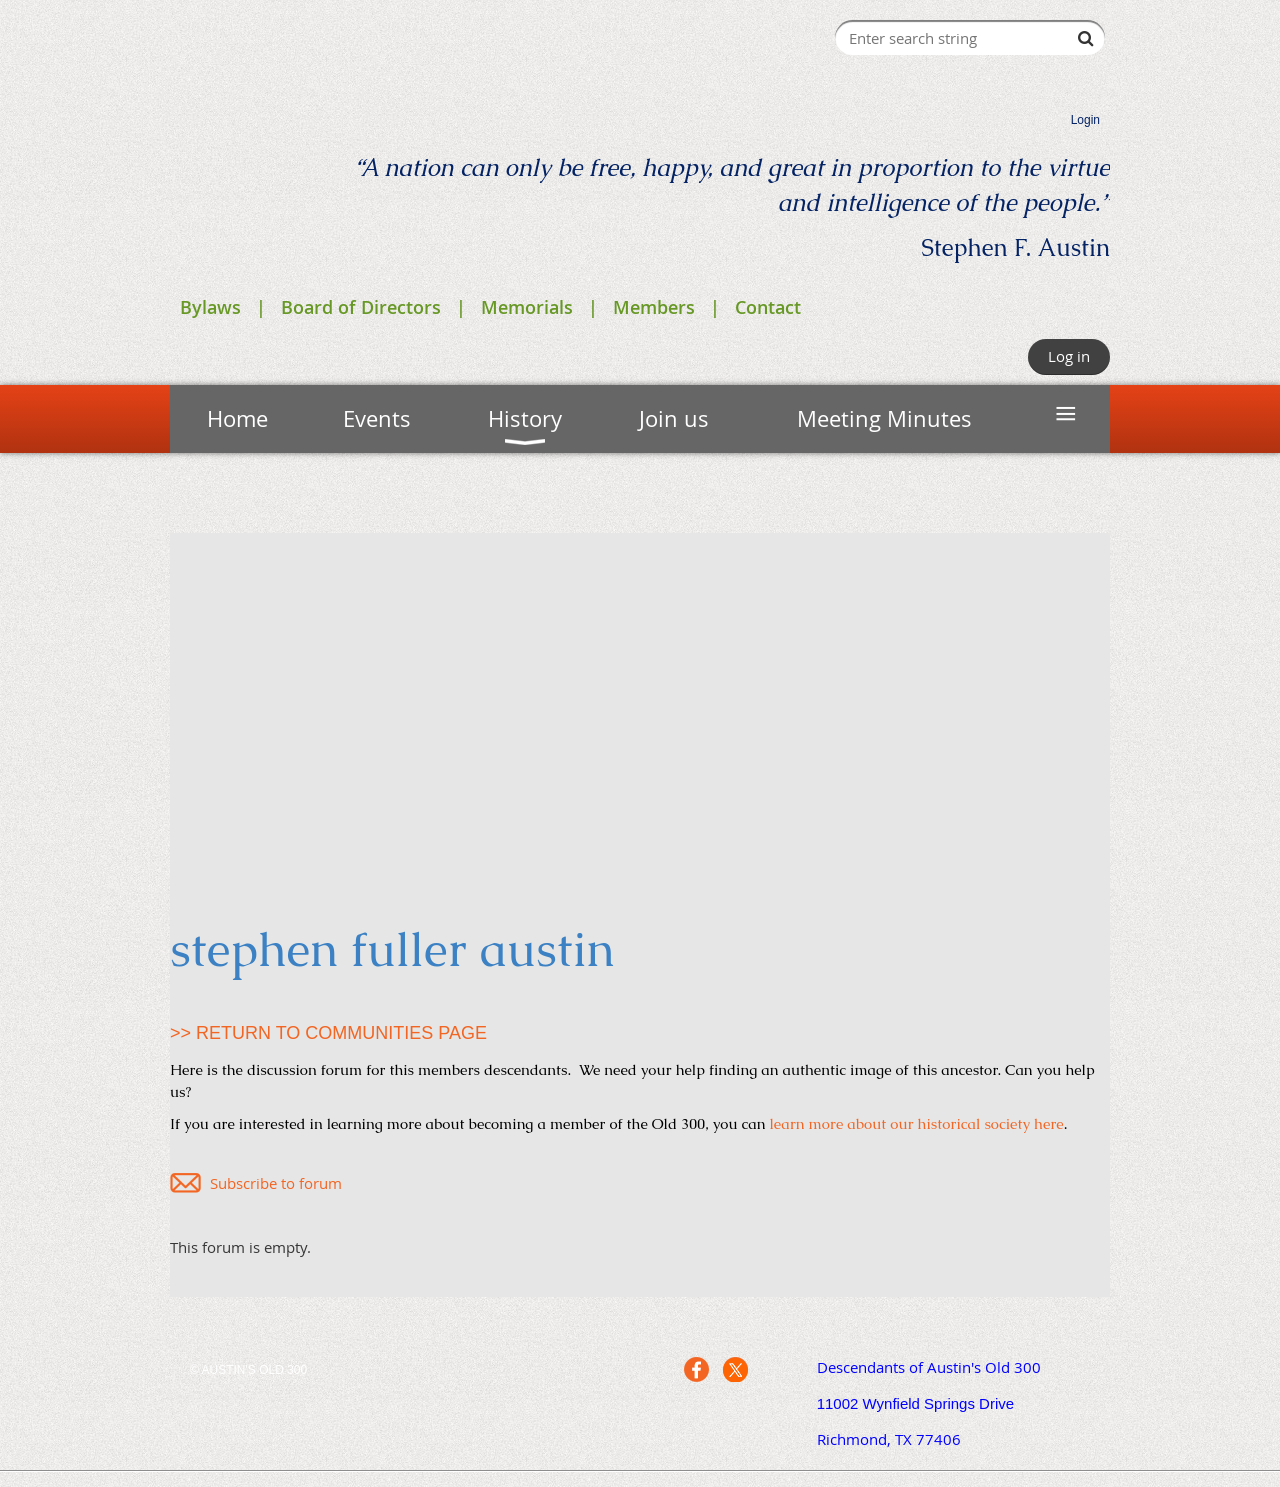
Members (654, 307)
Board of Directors (361, 307)
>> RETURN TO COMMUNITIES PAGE (328, 1033)
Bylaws (210, 307)
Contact (768, 307)
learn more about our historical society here (917, 1123)
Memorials (527, 307)
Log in (1069, 356)
